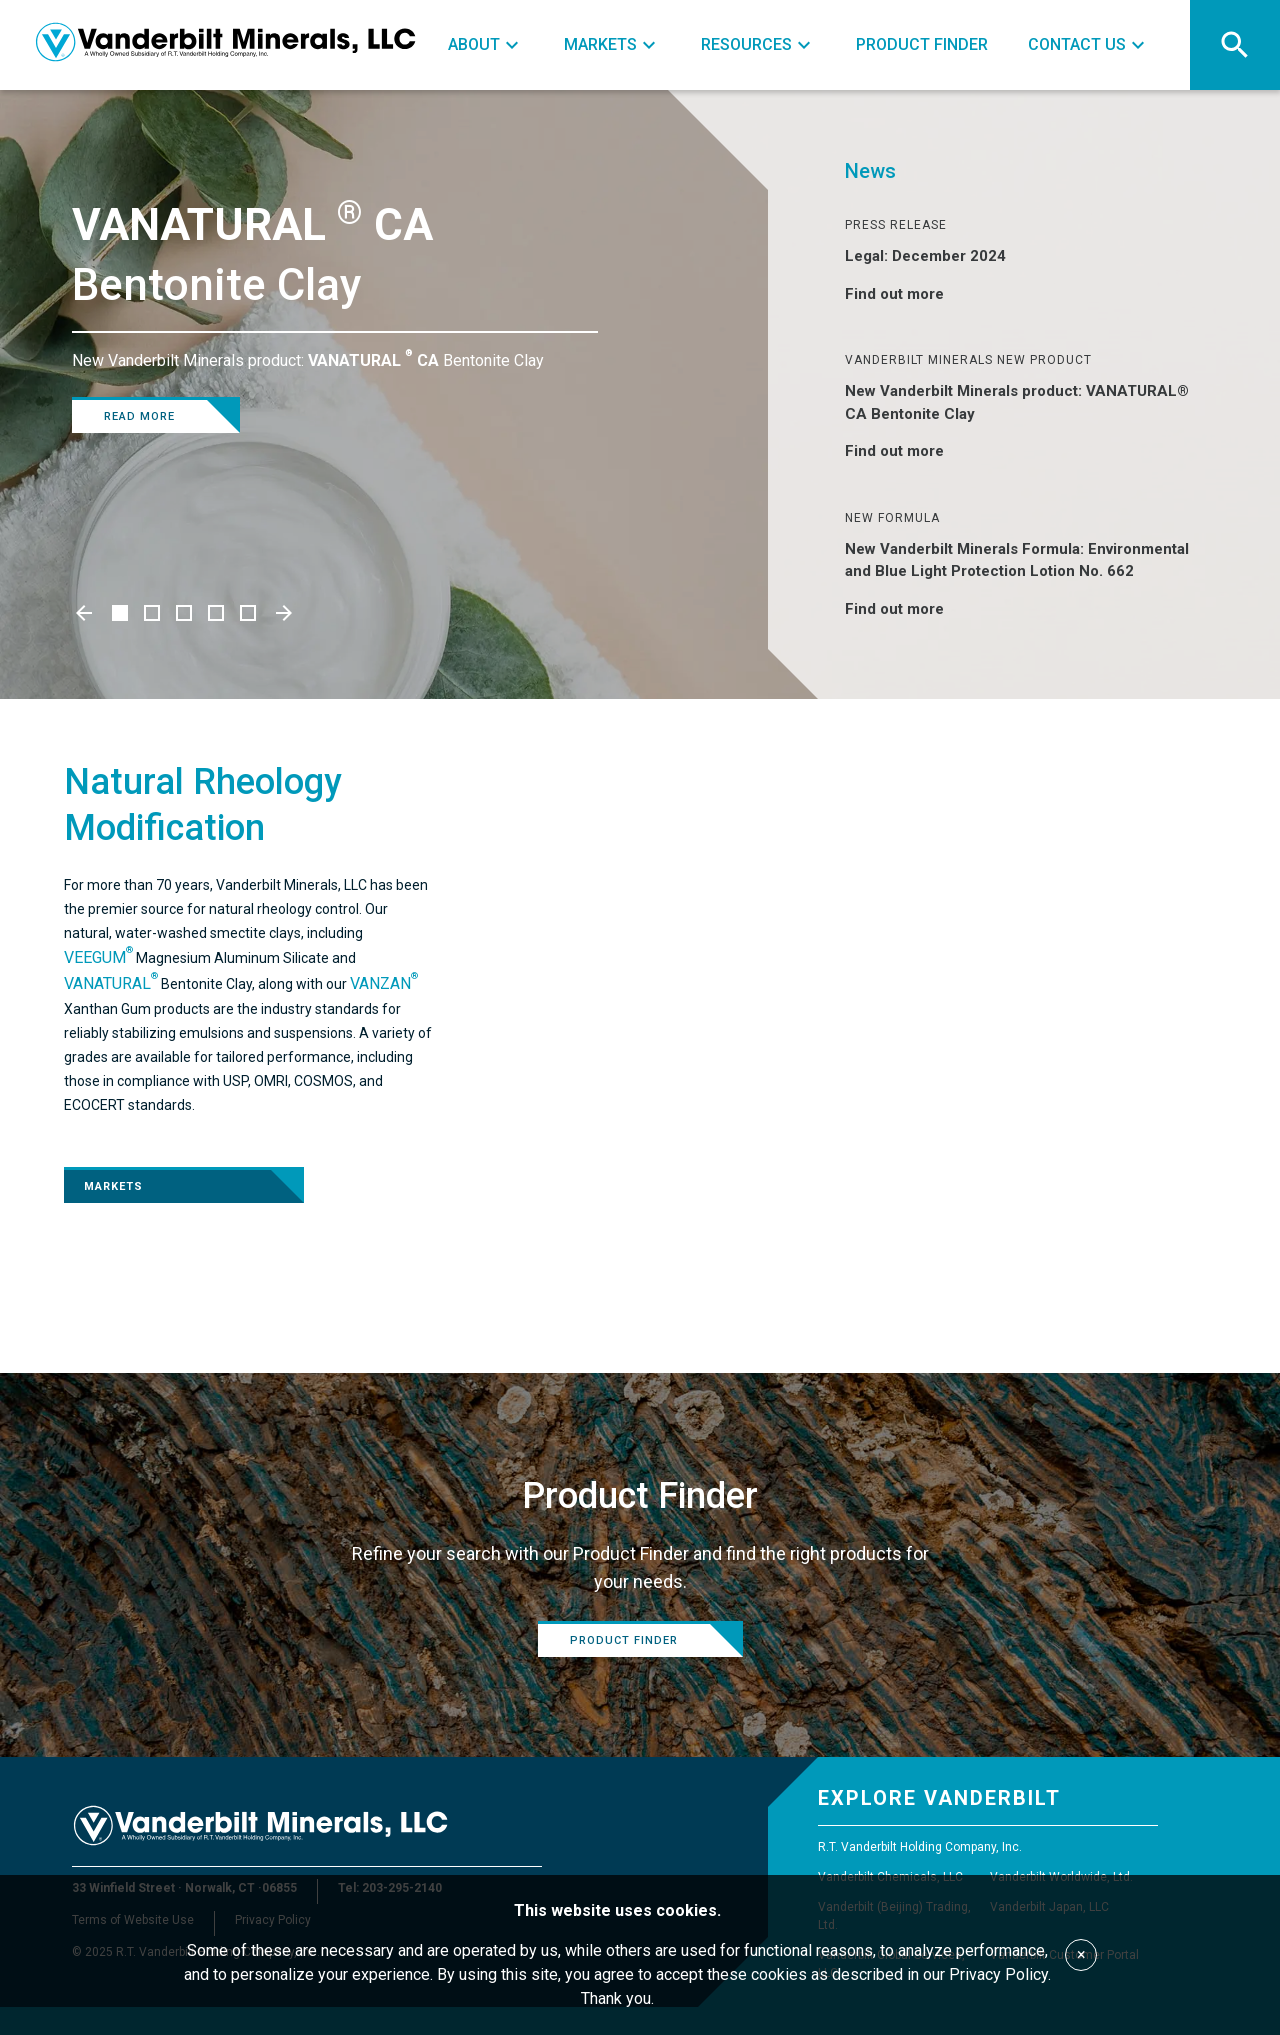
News (870, 171)
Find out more (906, 294)
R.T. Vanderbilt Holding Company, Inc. (920, 1847)
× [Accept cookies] (1081, 1954)
